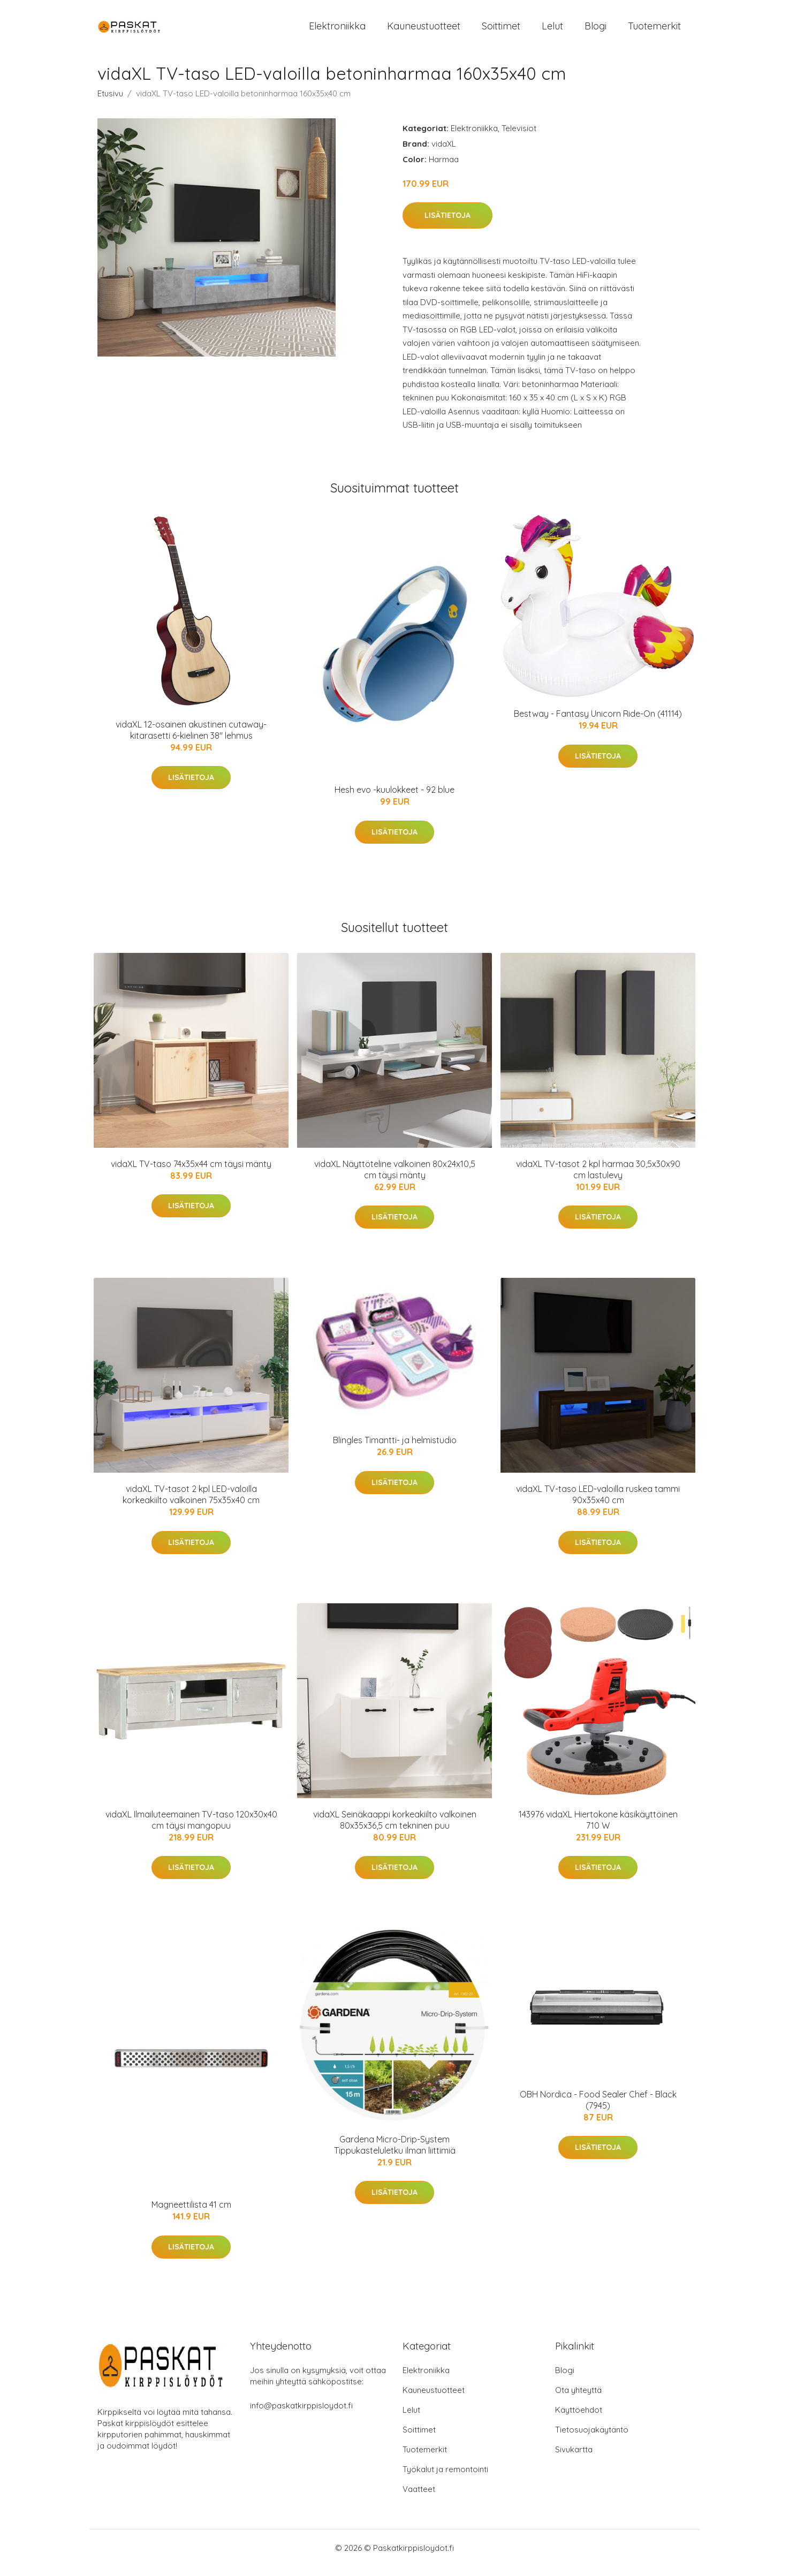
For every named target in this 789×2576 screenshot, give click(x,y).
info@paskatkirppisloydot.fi (301, 2415)
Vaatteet (419, 2499)
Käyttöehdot (578, 2419)
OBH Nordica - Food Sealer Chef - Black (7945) (598, 2109)
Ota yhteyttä (578, 2400)
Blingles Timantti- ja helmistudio (395, 1449)
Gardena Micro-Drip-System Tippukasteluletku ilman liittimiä (395, 2154)
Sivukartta (574, 2459)
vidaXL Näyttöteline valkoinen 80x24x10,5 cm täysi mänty (394, 1178)
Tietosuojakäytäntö (591, 2439)
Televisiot (519, 137)
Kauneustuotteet (423, 31)
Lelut (552, 31)
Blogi (595, 31)
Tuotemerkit (654, 31)
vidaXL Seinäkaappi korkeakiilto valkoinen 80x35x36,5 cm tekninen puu (394, 1829)
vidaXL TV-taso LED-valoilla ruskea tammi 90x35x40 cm (598, 1503)
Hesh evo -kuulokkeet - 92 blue (394, 799)
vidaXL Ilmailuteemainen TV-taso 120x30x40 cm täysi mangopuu (191, 1829)
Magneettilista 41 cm (191, 2214)
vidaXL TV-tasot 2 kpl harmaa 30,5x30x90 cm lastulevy (598, 1178)
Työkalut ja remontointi (445, 2479)
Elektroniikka (337, 31)
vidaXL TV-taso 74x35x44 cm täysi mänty (191, 1173)
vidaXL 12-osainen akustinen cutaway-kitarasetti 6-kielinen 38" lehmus (191, 739)
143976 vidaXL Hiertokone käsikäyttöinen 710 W (598, 1829)
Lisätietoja (447, 225)
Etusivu (110, 102)
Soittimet (501, 31)
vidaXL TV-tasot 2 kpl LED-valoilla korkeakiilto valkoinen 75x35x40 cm (191, 1503)
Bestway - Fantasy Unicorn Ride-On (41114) (598, 723)
